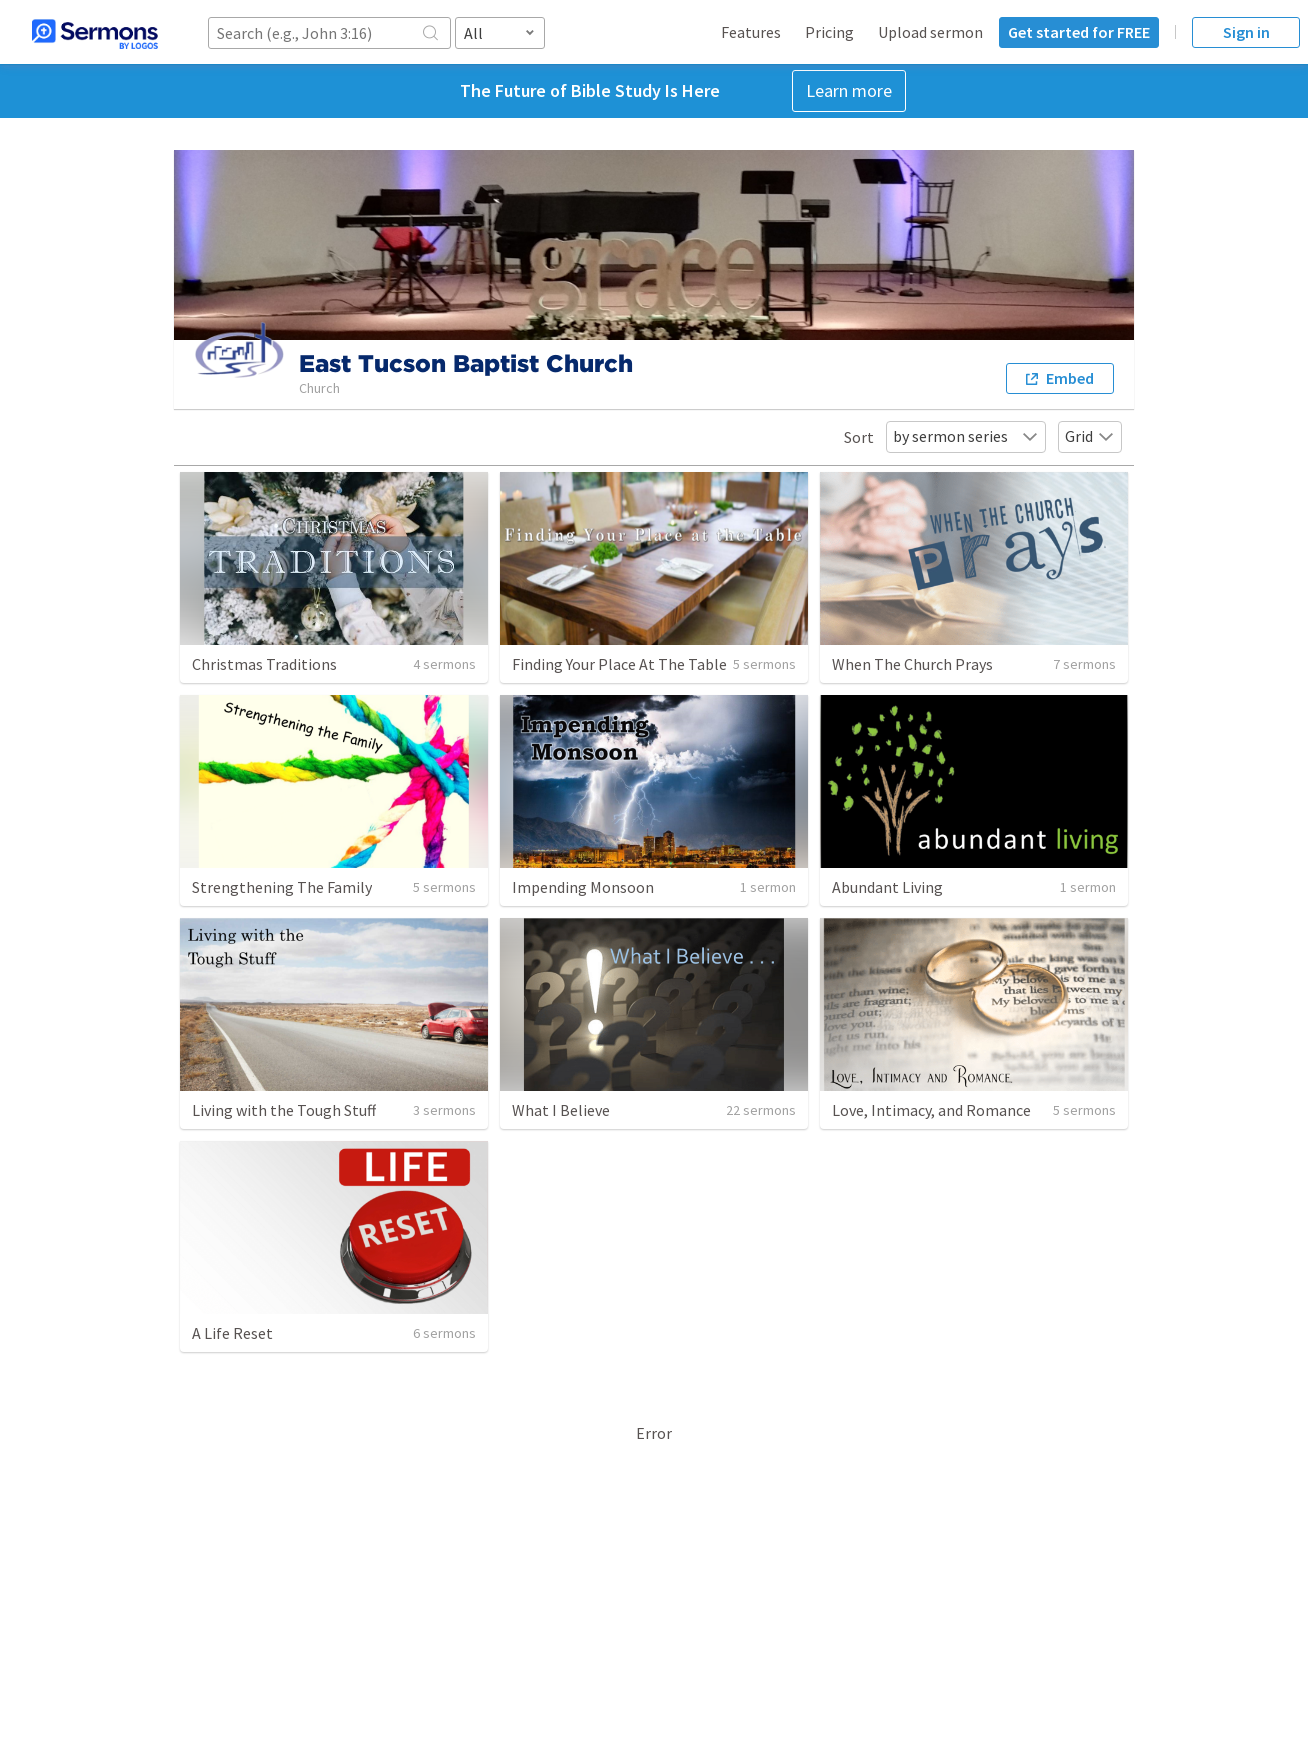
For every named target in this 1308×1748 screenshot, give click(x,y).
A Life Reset (232, 1333)
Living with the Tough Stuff (284, 1110)
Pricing (829, 32)
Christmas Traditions (264, 664)
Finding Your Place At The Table (619, 664)
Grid (1090, 436)
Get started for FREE (1079, 32)
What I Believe (561, 1110)
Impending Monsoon (583, 887)
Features (751, 32)
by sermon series (966, 436)
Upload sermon (930, 32)
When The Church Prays (912, 664)
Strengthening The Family (282, 887)
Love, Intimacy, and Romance (931, 1110)
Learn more (849, 90)
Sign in (1246, 32)
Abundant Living (887, 887)
